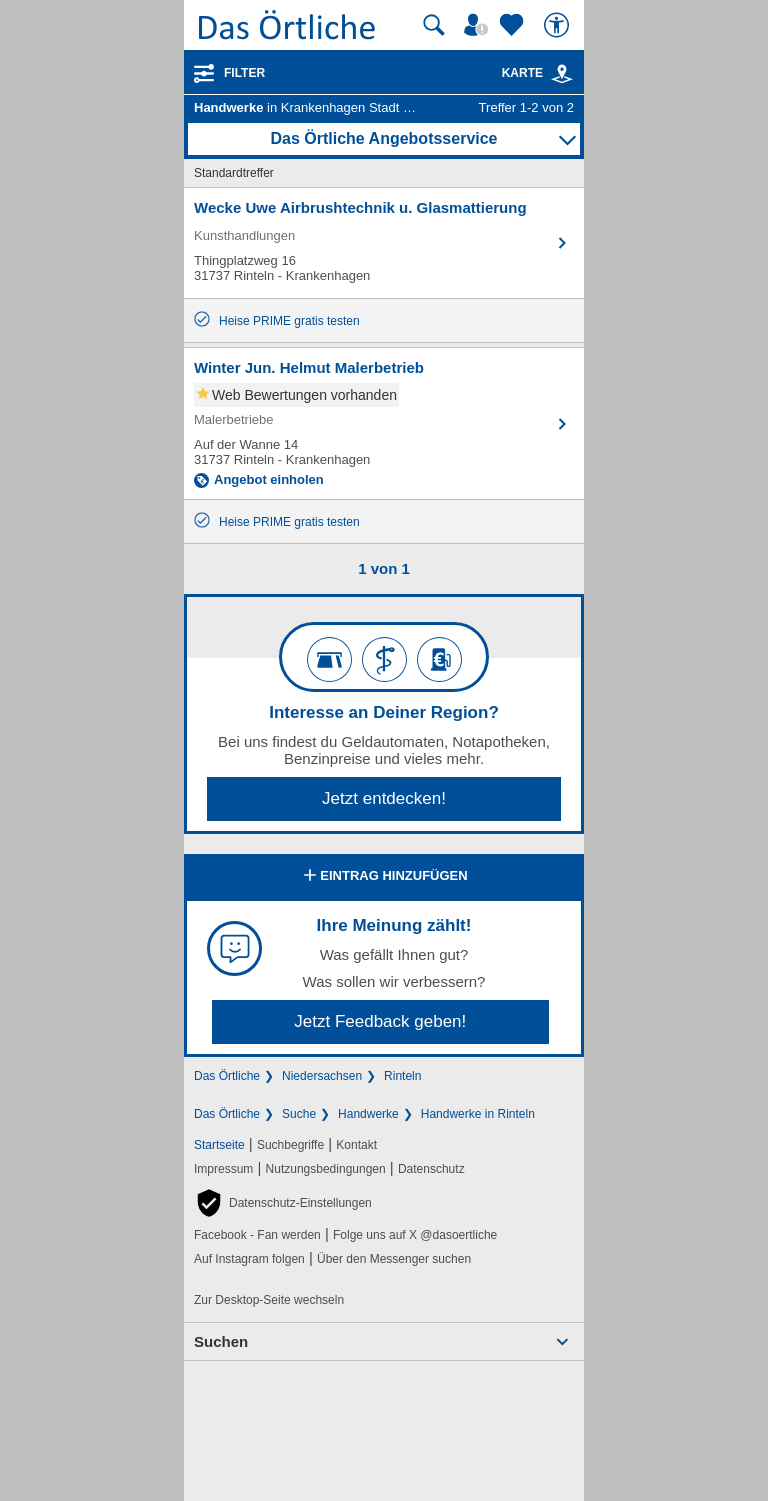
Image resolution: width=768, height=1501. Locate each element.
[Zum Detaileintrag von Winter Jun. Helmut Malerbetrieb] (384, 423)
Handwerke (368, 1114)
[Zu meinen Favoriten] (514, 25)
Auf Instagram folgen (249, 1259)
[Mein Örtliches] (479, 25)
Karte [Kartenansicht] (538, 73)
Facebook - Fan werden (257, 1235)
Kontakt (356, 1145)
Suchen (221, 1341)
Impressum (223, 1169)
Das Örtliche (227, 1076)
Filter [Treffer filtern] (244, 73)
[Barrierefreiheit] (559, 25)
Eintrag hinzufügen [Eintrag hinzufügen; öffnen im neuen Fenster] (383, 877)
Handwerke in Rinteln (478, 1114)
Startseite (219, 1145)
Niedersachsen (322, 1076)
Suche (299, 1114)
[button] (283, 1203)
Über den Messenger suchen (394, 1259)
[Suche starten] (434, 25)
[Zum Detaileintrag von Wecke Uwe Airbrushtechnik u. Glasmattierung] (384, 243)
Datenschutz (431, 1169)
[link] (562, 74)
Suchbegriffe (290, 1145)
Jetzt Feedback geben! (380, 1021)
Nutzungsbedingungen (326, 1169)
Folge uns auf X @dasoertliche (415, 1235)
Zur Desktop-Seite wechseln (269, 1300)
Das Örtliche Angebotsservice (383, 138)
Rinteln (402, 1076)
